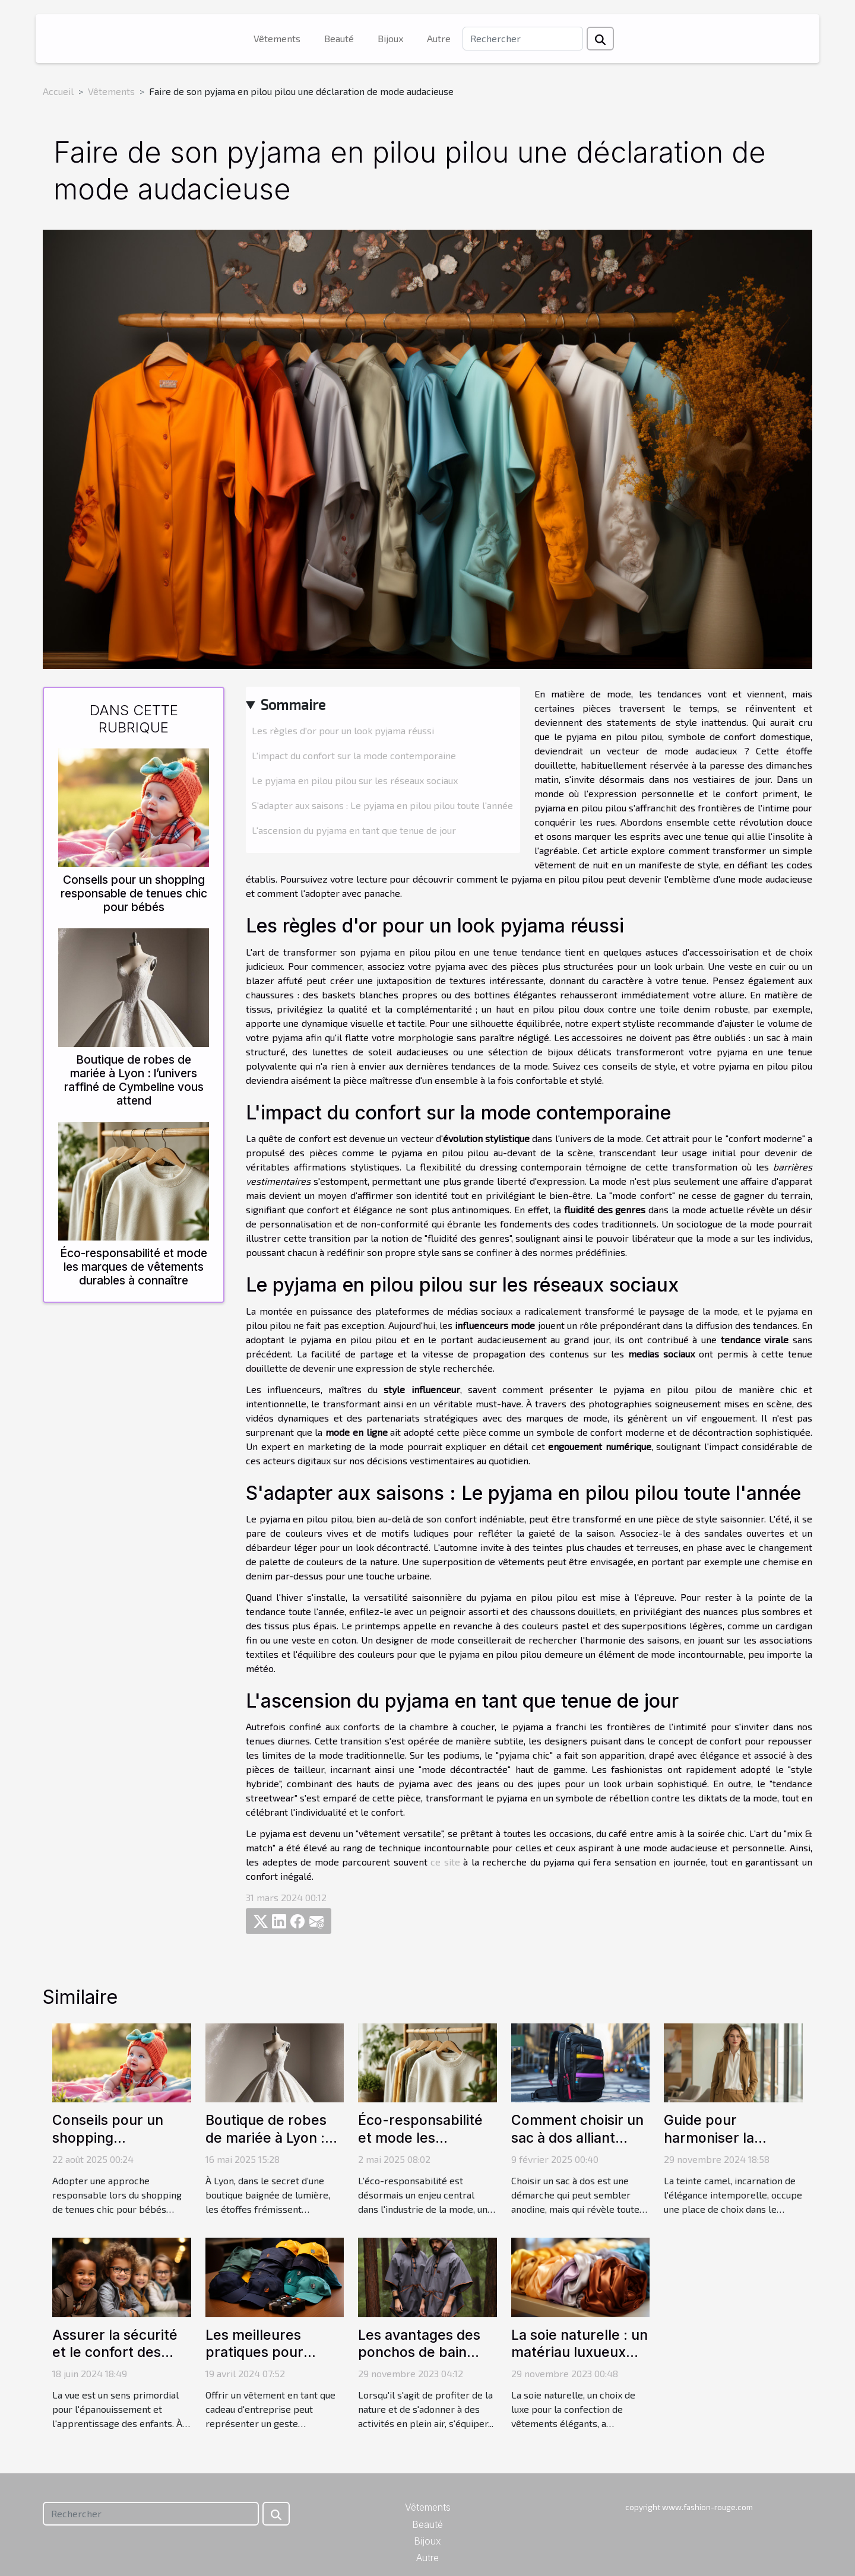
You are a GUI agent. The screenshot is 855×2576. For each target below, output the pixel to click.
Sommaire (293, 704)
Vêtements (277, 38)
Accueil (58, 91)
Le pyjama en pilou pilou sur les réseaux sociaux (355, 780)
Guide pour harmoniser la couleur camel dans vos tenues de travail (732, 2147)
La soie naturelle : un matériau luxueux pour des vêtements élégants (579, 2362)
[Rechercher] (523, 38)
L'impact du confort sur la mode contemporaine (354, 755)
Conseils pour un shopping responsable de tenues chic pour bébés (134, 893)
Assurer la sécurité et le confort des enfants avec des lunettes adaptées (115, 2362)
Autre (439, 38)
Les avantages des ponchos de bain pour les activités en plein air (424, 2362)
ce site (445, 1861)
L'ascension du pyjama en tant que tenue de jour (354, 830)
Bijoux (390, 38)
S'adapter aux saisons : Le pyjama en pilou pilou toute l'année (382, 805)
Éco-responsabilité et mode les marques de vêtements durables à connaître (133, 1266)
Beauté (339, 38)
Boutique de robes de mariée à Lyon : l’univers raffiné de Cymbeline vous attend (134, 1080)
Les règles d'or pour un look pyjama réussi (343, 730)
